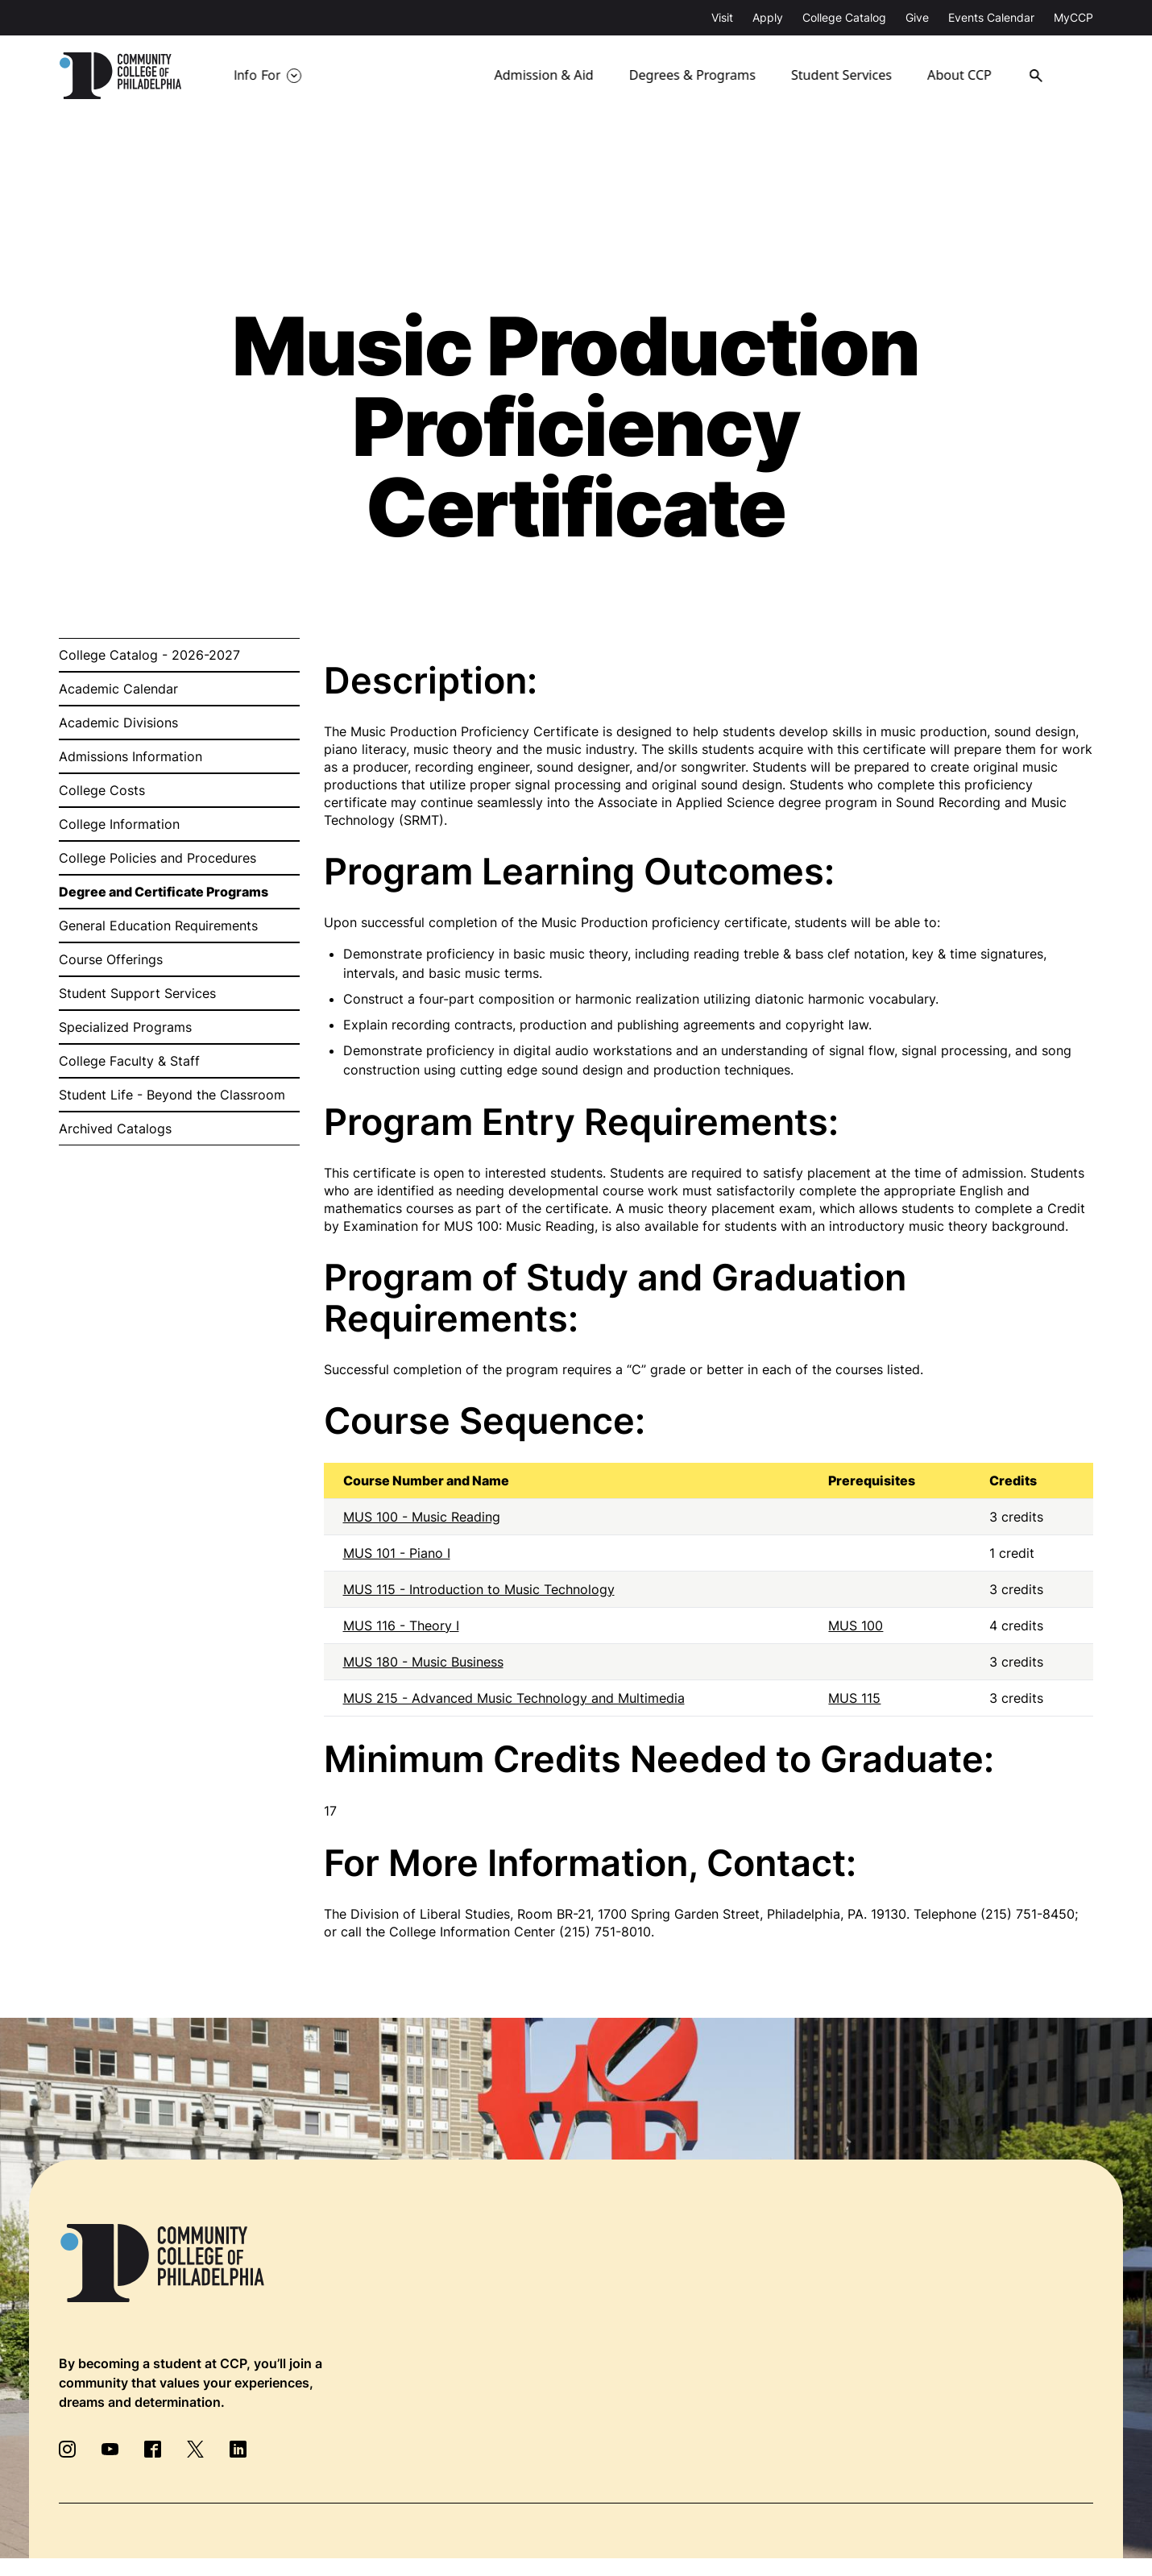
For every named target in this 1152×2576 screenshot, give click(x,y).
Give (917, 17)
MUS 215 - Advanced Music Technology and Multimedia (514, 1698)
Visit (722, 17)
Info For (257, 76)
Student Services (842, 76)
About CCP (964, 76)
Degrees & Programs (693, 76)
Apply (767, 17)
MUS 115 (854, 1698)
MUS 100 (855, 1625)
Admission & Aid (545, 76)
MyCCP (1073, 17)
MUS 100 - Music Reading (421, 1517)
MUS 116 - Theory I (401, 1625)
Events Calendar (991, 17)
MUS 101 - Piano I (396, 1553)
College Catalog (844, 17)
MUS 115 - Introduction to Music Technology (479, 1589)
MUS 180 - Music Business (423, 1662)
